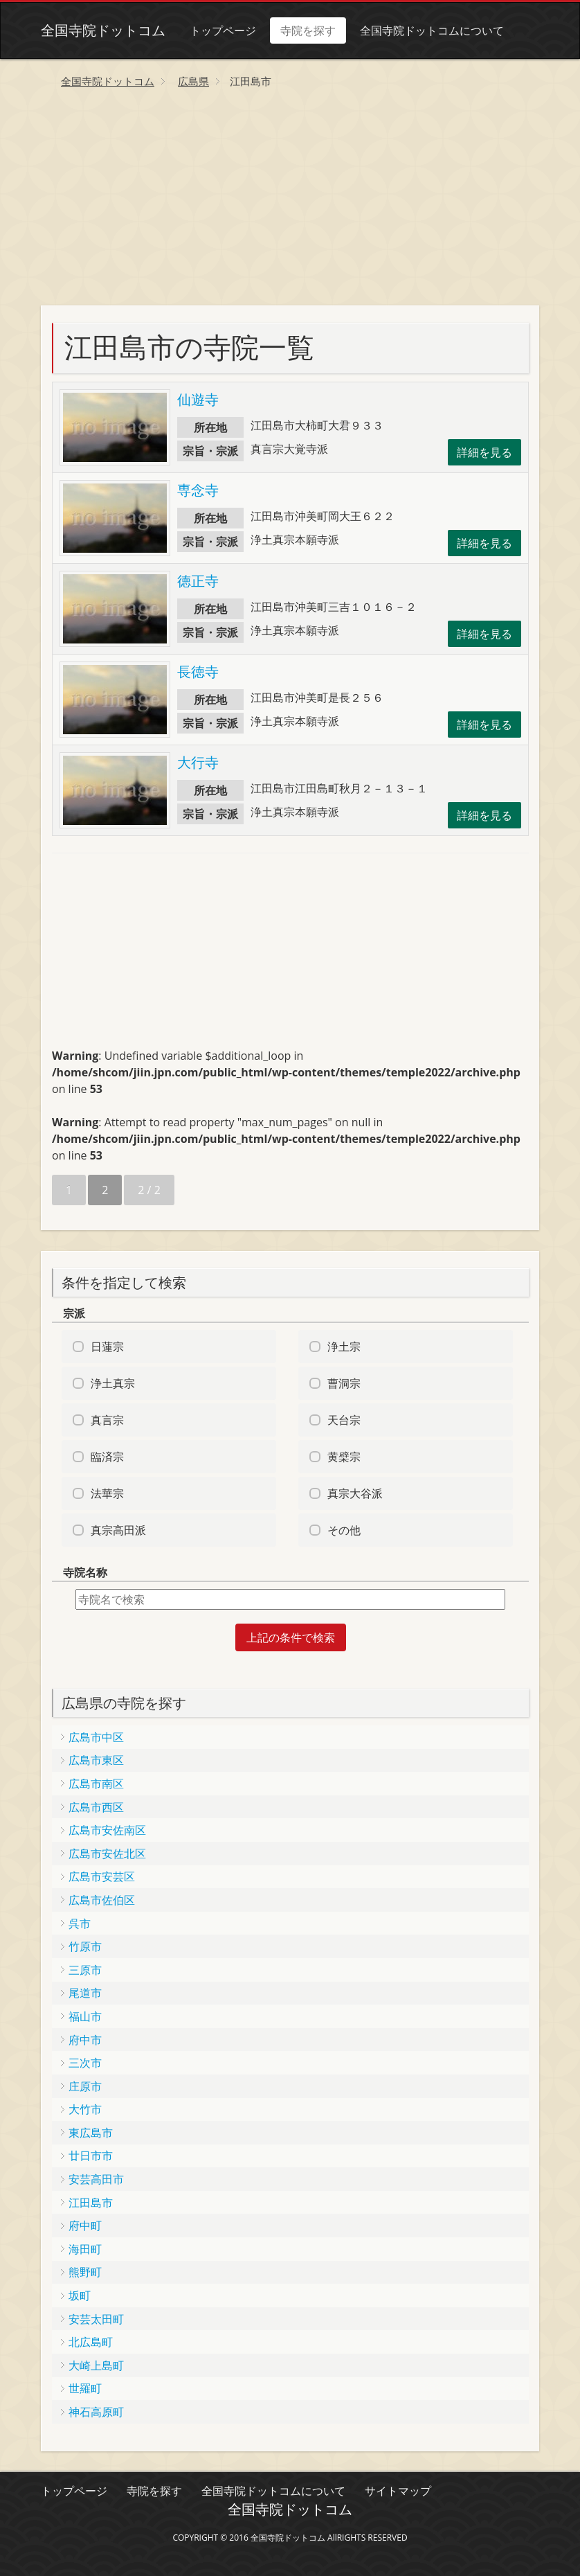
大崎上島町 (96, 2365)
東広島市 (91, 2132)
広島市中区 (96, 1737)
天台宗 (344, 1420)
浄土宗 (344, 1346)
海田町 (85, 2249)
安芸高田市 (96, 2179)
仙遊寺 (198, 399)
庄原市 (85, 2086)
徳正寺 (198, 580)
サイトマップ (398, 2490)
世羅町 (85, 2388)
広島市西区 (96, 1807)
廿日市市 (91, 2155)
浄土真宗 (113, 1383)
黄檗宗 (344, 1456)
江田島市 (91, 2202)
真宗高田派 (118, 1530)
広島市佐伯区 (102, 1900)
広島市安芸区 (102, 1876)
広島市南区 (96, 1783)
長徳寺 (198, 671)
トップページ (223, 30)
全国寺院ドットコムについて (432, 30)
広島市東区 (96, 1760)
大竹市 (85, 2109)
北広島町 (91, 2342)
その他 (344, 1530)
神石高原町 (96, 2411)
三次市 (85, 2062)
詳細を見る (484, 452)
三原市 (85, 1970)
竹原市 (85, 1946)
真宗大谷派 (355, 1493)
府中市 (85, 2040)
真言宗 (107, 1420)
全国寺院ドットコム (103, 30)
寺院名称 (85, 1572)
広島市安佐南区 (107, 1830)
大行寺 (198, 762)
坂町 (80, 2295)
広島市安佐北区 (107, 1853)
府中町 (85, 2225)
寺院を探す (308, 30)
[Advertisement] (290, 202)
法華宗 (107, 1493)
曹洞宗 (344, 1383)
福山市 (85, 2016)
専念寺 (198, 490)
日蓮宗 (107, 1346)
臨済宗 (107, 1456)
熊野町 (85, 2272)
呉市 (80, 1923)
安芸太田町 (96, 2319)
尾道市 (85, 1992)
